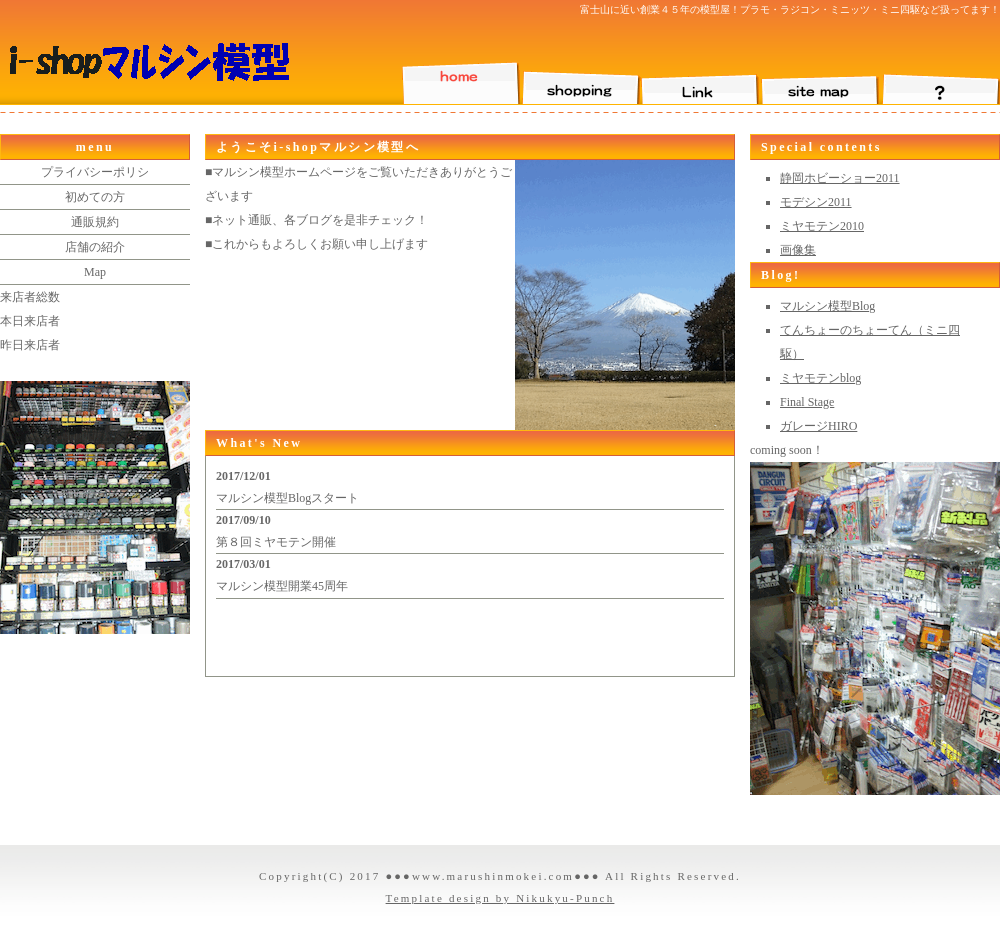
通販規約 (95, 222)
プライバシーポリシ (95, 172)
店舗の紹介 (95, 247)
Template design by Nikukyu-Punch (500, 898)
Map (95, 272)
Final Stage (807, 402)
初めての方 (95, 197)
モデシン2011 (816, 202)
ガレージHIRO (818, 426)
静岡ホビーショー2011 (840, 178)
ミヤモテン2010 (822, 226)
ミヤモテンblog (820, 378)
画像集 (798, 250)
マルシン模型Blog (827, 306)
